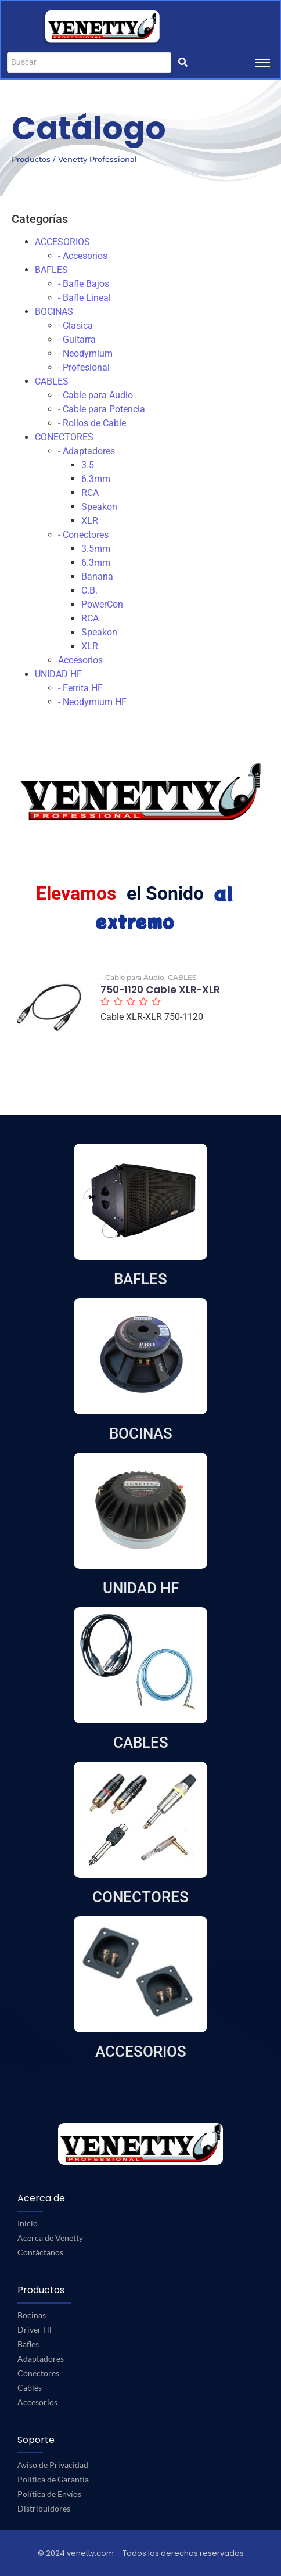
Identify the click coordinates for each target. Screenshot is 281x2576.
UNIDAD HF (58, 674)
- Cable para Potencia (101, 409)
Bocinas (31, 2315)
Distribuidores (43, 2508)
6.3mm (95, 478)
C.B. (89, 590)
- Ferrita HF (80, 688)
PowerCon (102, 604)
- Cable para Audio (95, 395)
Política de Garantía (53, 2479)
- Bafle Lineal (84, 297)
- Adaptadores (86, 451)
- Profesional (84, 367)
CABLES (52, 381)
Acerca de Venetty (50, 2238)
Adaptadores (40, 2358)
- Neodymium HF (92, 701)
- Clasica (75, 325)
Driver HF (35, 2329)
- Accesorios (82, 255)
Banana (97, 576)
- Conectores (83, 534)
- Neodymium (85, 353)
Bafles (28, 2344)
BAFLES (51, 269)
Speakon (99, 506)
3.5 (87, 464)
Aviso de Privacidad (52, 2465)
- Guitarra (77, 339)
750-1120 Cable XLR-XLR (160, 989)
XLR (89, 520)
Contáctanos (40, 2252)
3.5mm (95, 548)
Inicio (27, 2223)
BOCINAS (54, 311)
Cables (29, 2387)
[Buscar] (89, 62)
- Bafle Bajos (83, 283)
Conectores (38, 2373)
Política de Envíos (49, 2494)
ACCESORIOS (62, 241)
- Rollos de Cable (92, 423)
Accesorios (80, 660)
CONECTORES (64, 437)
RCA (90, 492)
